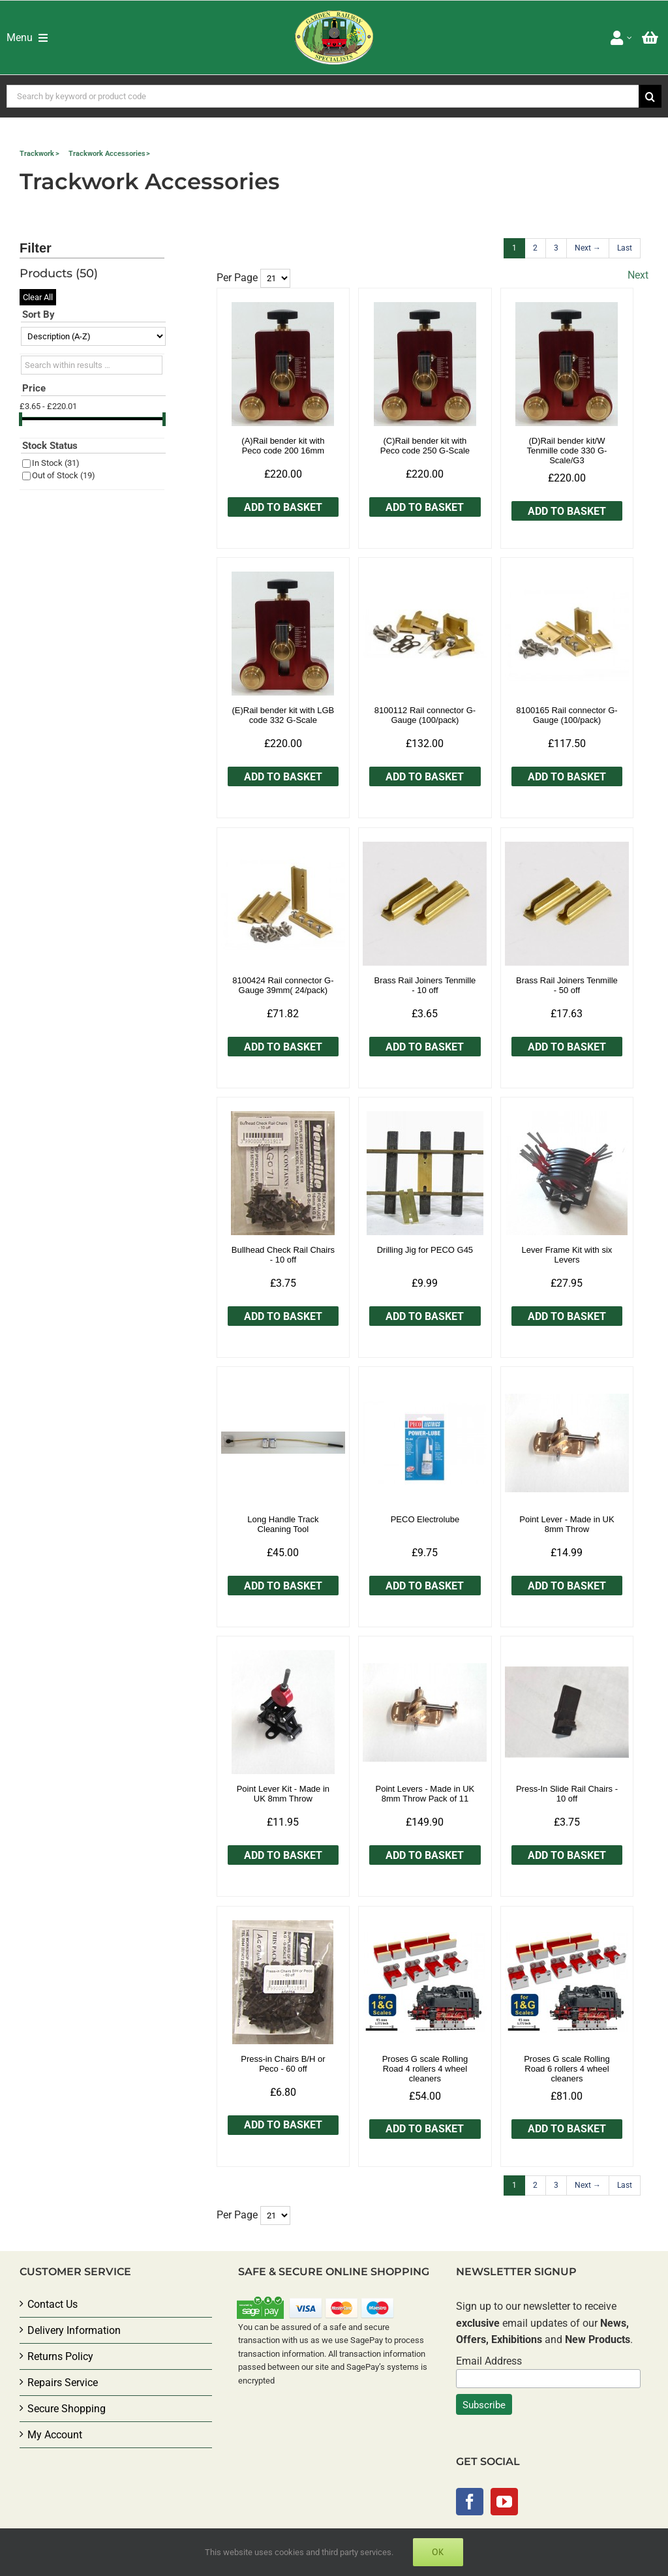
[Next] (587, 248)
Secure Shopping (66, 2408)
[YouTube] (504, 2501)
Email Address (489, 2361)
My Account (54, 2435)
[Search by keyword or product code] (323, 96)
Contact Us (52, 2304)
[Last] (625, 248)
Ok (438, 2552)
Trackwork (37, 153)
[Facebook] (469, 2501)
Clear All (38, 297)
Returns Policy (60, 2356)
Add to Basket (283, 507)
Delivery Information (74, 2330)
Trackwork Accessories (106, 153)
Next (638, 275)
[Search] (650, 96)
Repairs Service (62, 2382)
